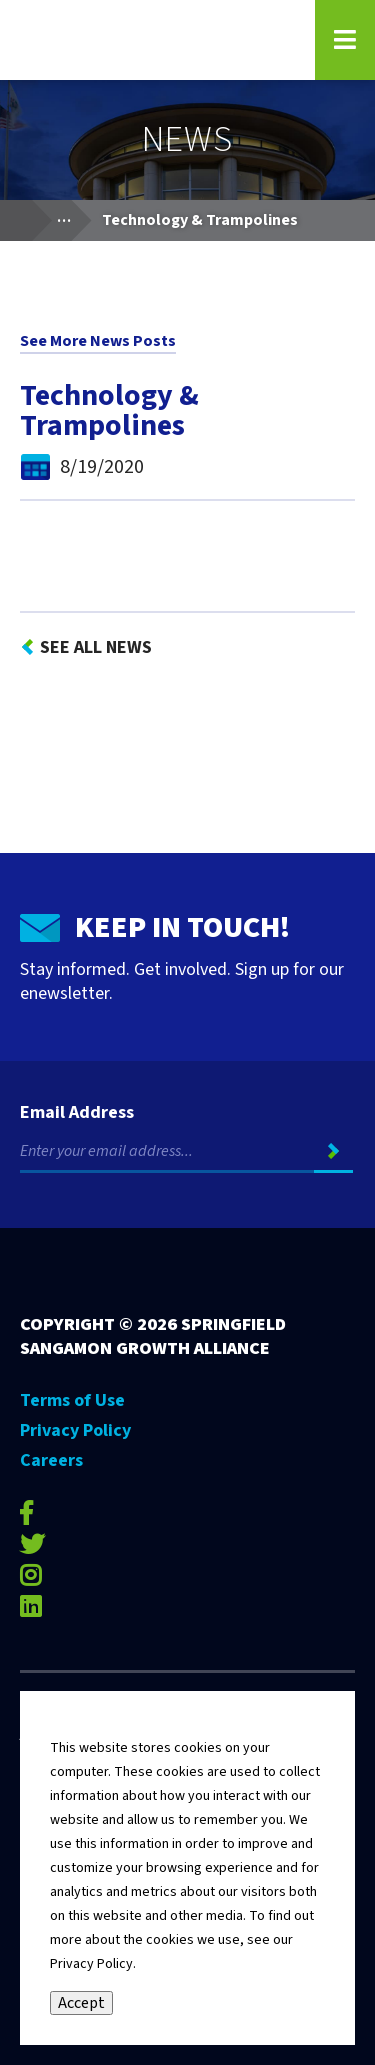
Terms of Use (72, 1400)
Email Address (77, 1113)
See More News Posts (98, 341)
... (73, 215)
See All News (96, 647)
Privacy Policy (75, 1430)
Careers (51, 1460)
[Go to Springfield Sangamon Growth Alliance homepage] (155, 40)
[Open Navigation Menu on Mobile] (345, 40)
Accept (81, 2003)
